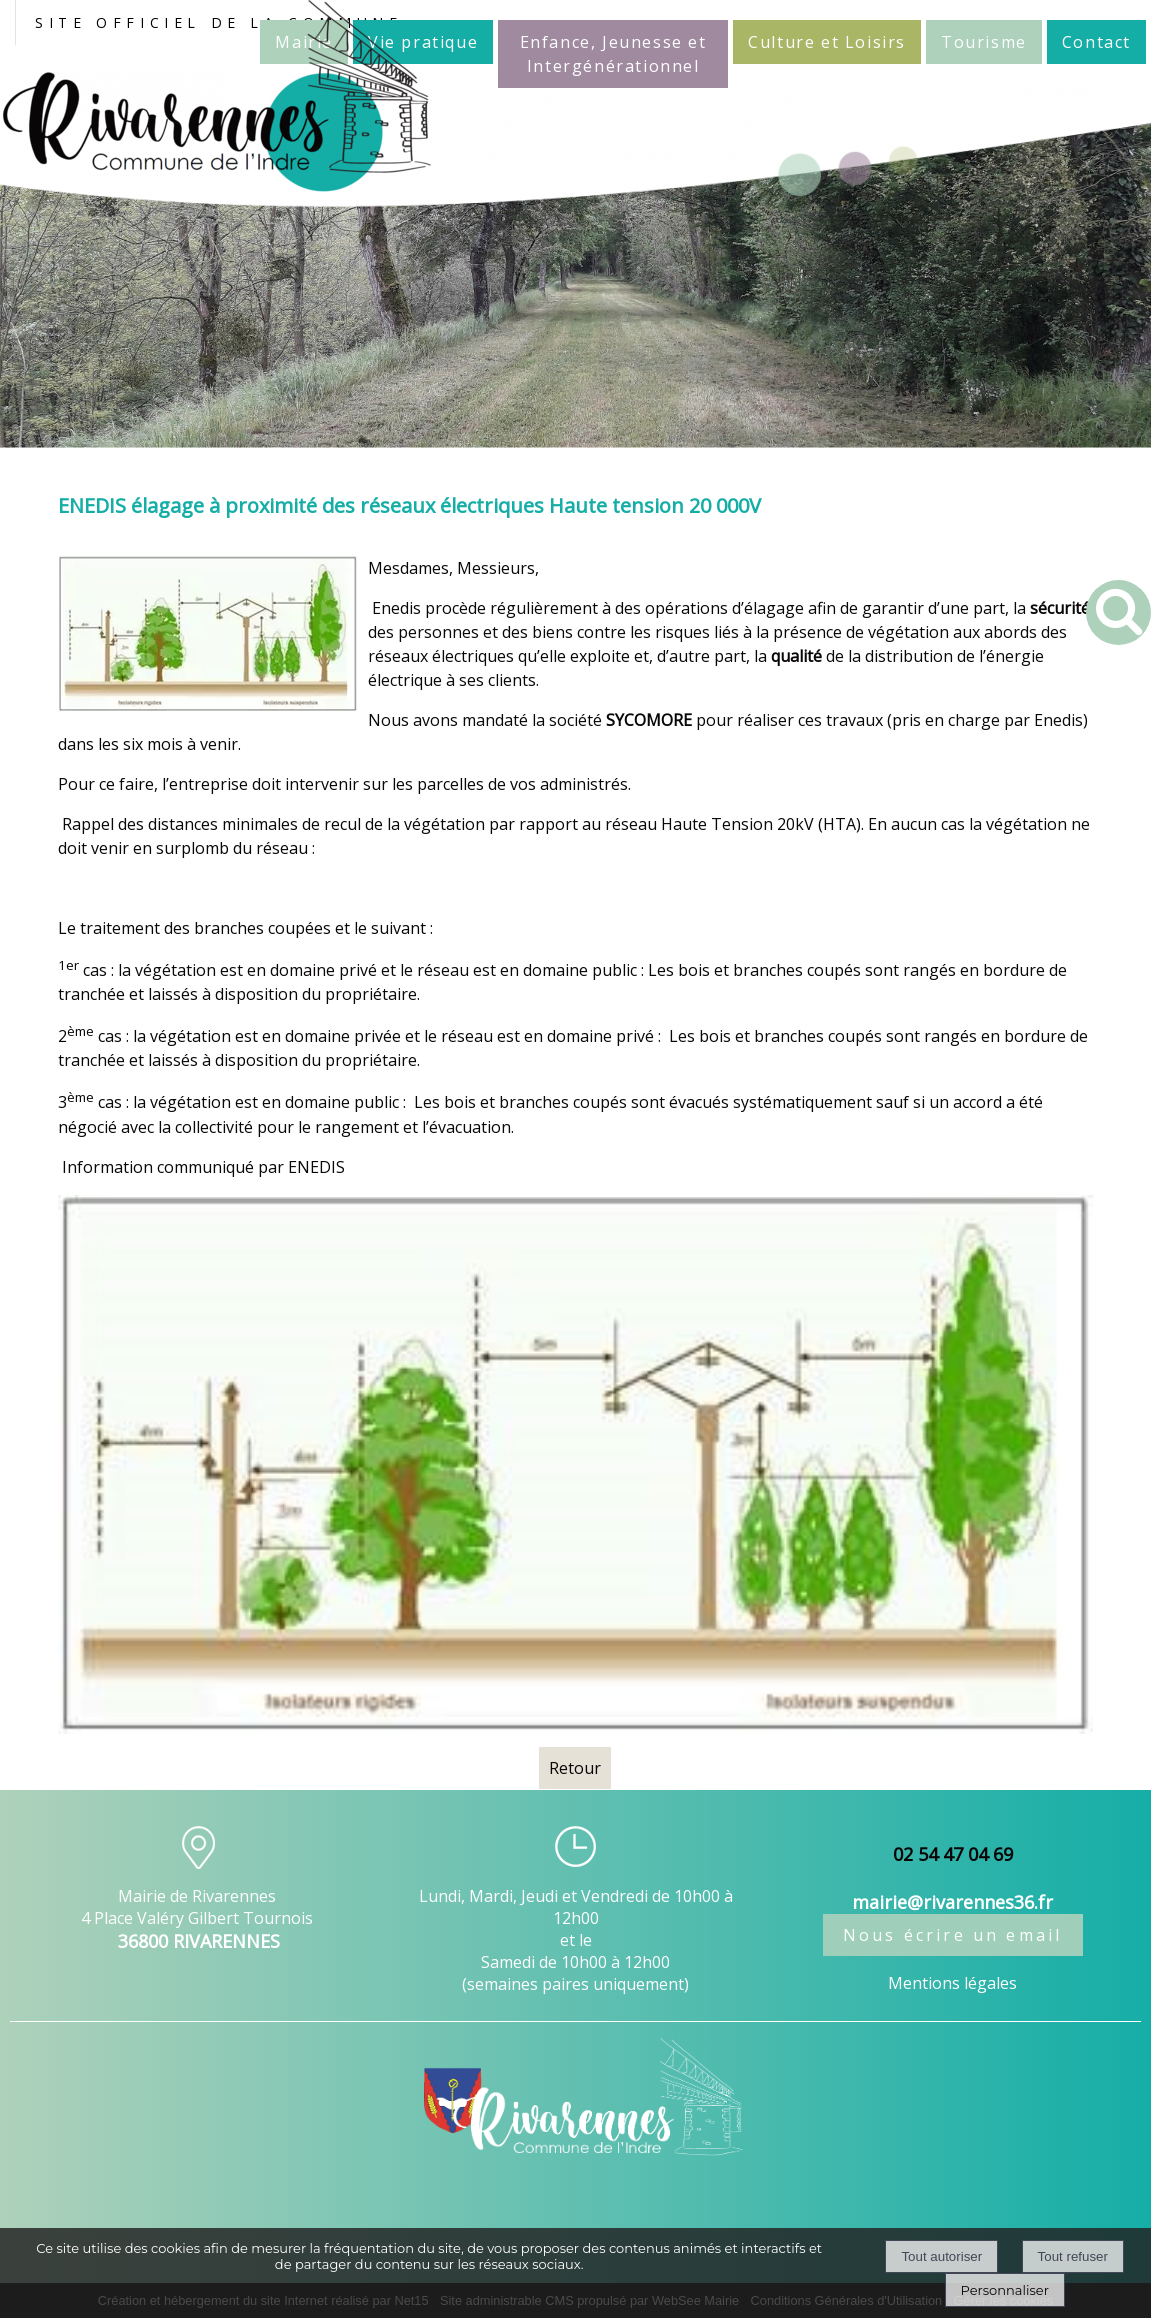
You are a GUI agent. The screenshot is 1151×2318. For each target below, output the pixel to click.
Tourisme (984, 42)
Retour (575, 1768)
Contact (1096, 42)
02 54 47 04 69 (953, 1854)
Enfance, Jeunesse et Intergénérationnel (613, 54)
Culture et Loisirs (827, 42)
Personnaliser (1005, 2290)
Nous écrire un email (953, 1935)
